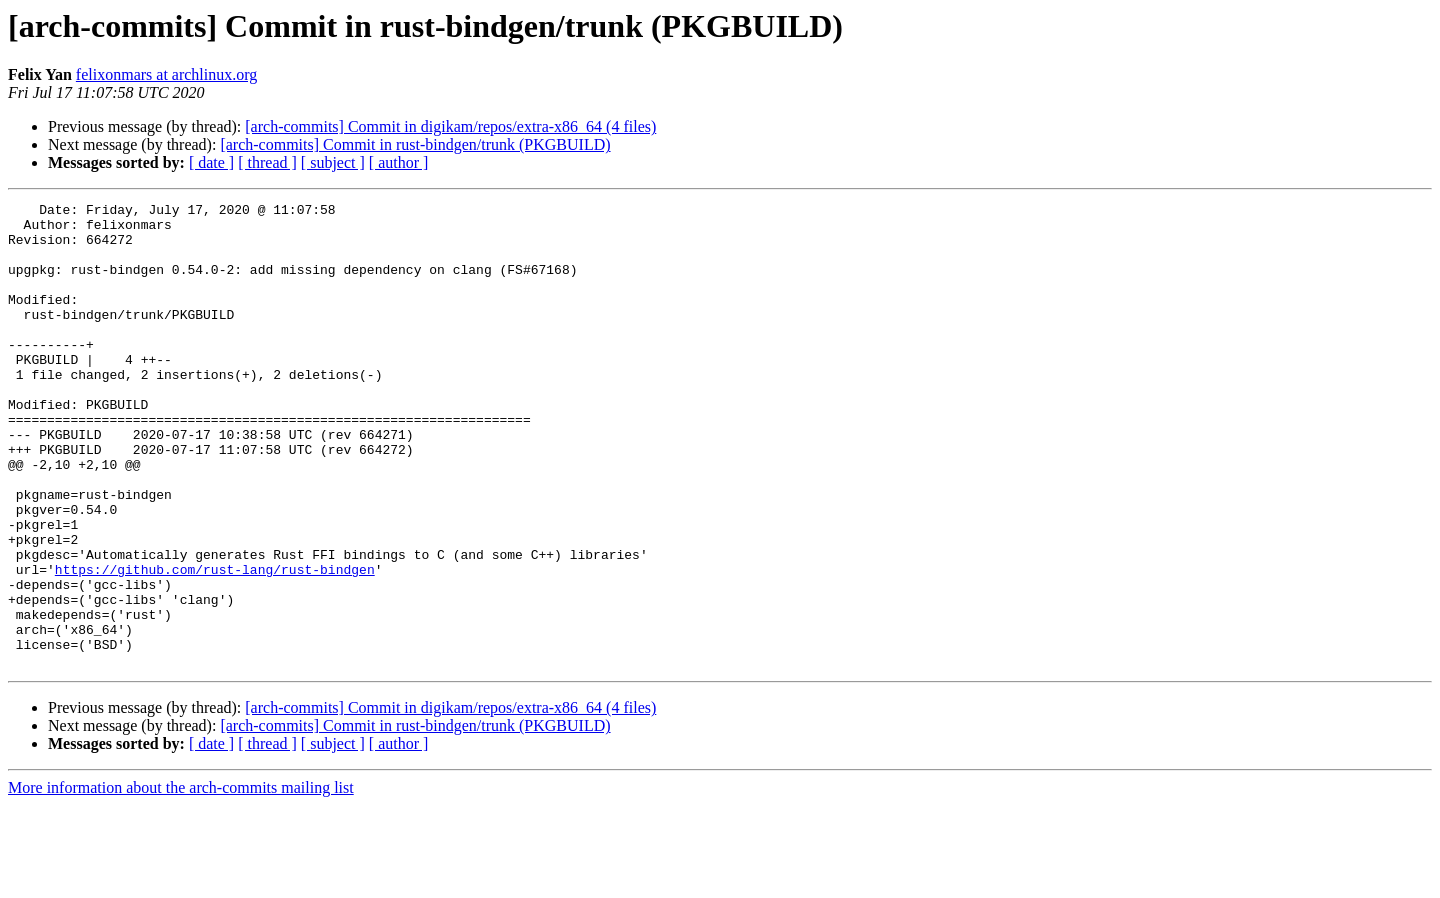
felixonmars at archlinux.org (166, 74)
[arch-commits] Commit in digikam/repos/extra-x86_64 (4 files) (450, 126)
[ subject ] (333, 162)
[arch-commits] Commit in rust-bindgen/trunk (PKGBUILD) (415, 144)
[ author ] (399, 162)
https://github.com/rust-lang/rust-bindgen (215, 644)
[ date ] (211, 162)
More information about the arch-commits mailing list (181, 880)
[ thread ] (267, 162)
